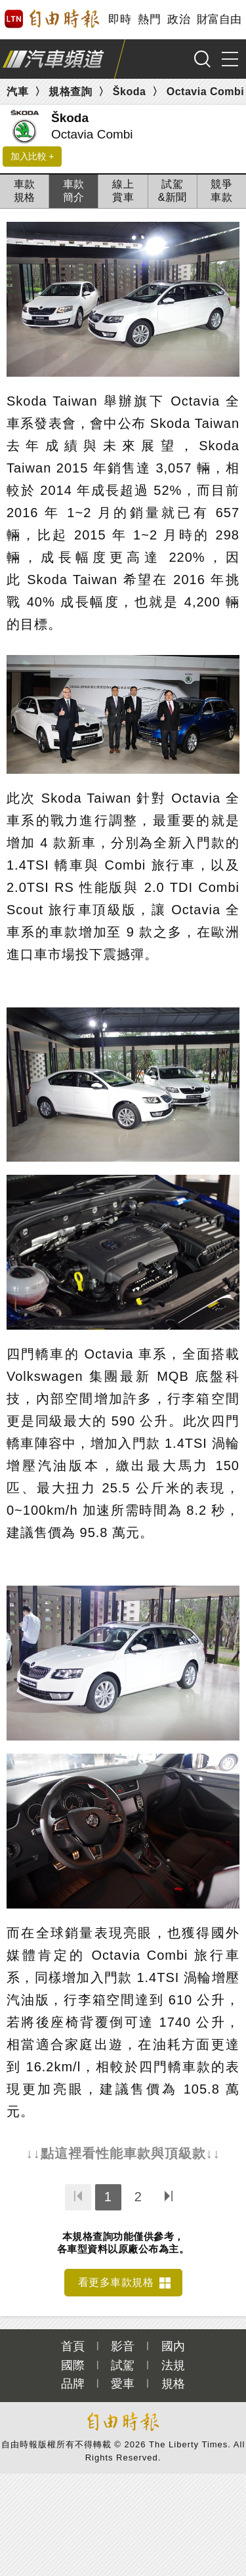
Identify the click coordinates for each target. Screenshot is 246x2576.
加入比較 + (32, 156)
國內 (173, 2346)
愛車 (122, 2383)
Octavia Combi (206, 91)
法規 (173, 2365)
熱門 (149, 19)
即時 (119, 19)
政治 (178, 19)
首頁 (73, 2346)
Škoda (129, 91)
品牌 (73, 2383)
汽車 (17, 91)
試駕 (122, 2365)
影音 (122, 2346)
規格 (173, 2383)
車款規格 (24, 191)
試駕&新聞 (172, 191)
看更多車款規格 (116, 2282)
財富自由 (219, 19)
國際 (73, 2365)
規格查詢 (70, 91)
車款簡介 (74, 191)
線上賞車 (123, 191)
